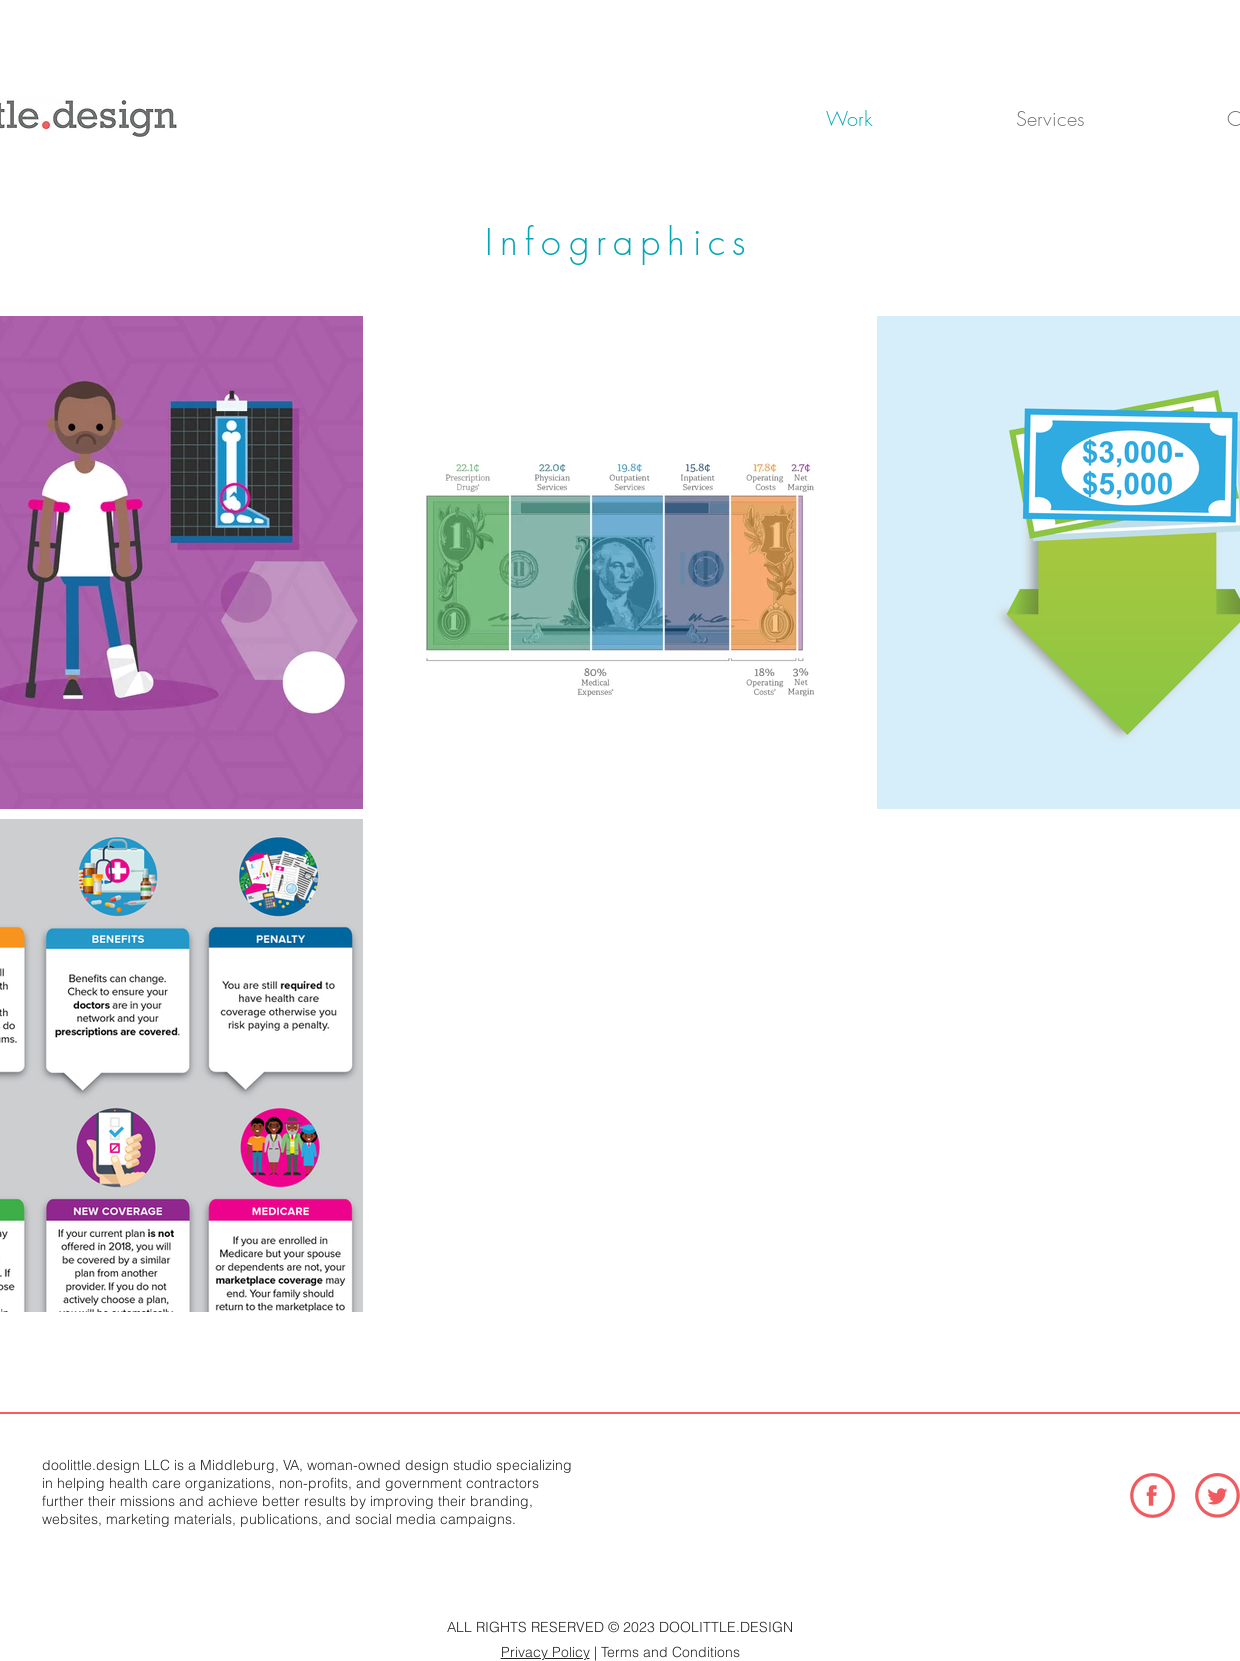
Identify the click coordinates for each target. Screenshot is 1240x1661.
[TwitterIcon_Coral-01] (1217, 1495)
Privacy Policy (545, 1652)
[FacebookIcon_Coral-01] (1152, 1495)
